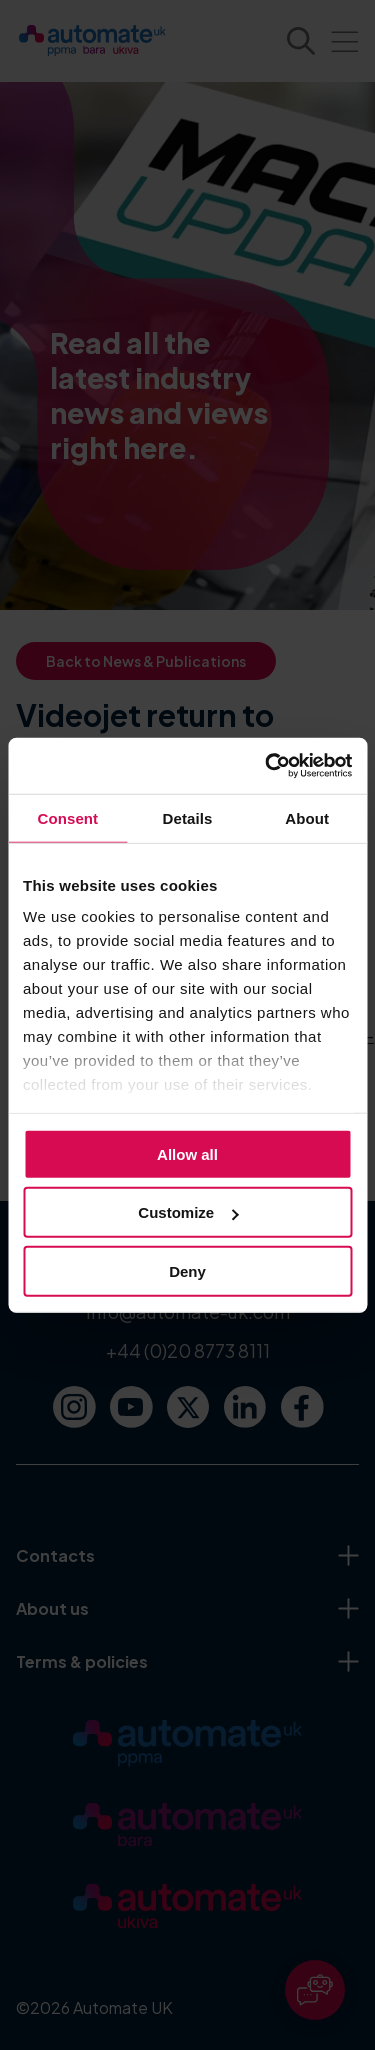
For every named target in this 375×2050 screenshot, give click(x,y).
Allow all (187, 1153)
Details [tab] (188, 817)
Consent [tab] (67, 817)
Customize (188, 1212)
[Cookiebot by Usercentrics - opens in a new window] (267, 766)
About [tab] (307, 817)
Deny (187, 1270)
